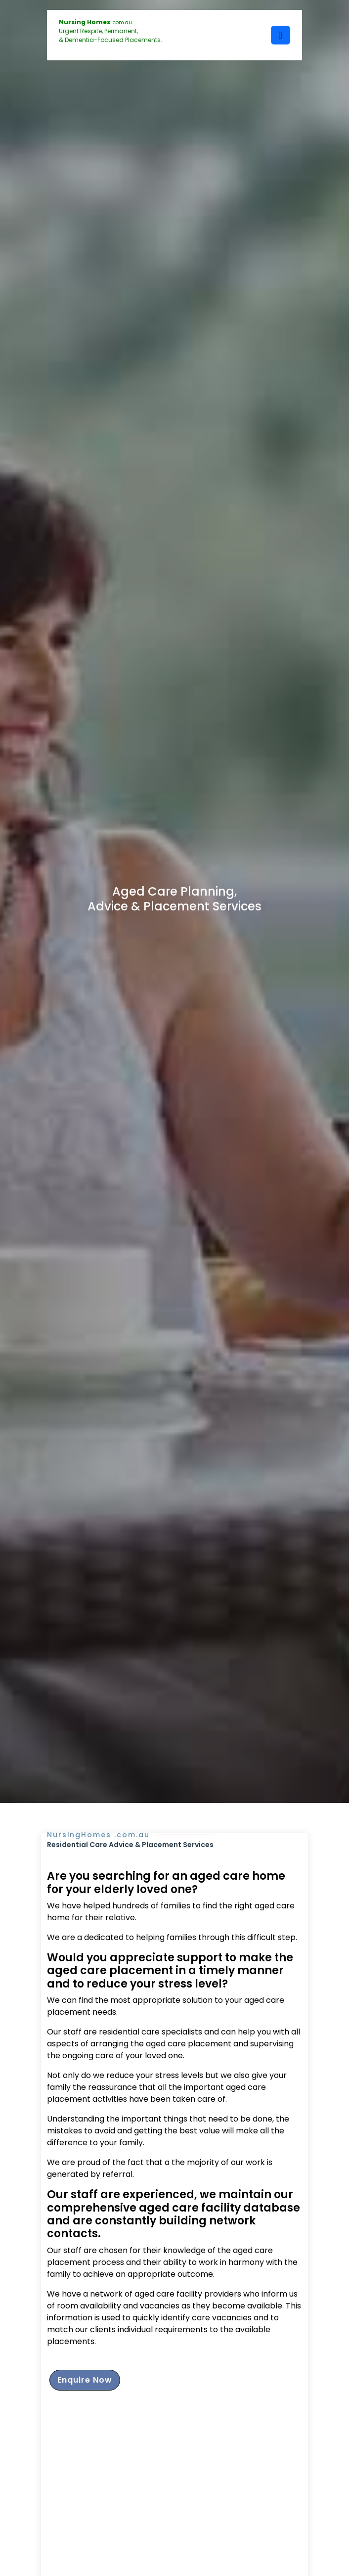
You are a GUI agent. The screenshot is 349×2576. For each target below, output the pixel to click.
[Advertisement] (174, 2498)
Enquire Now (84, 2380)
